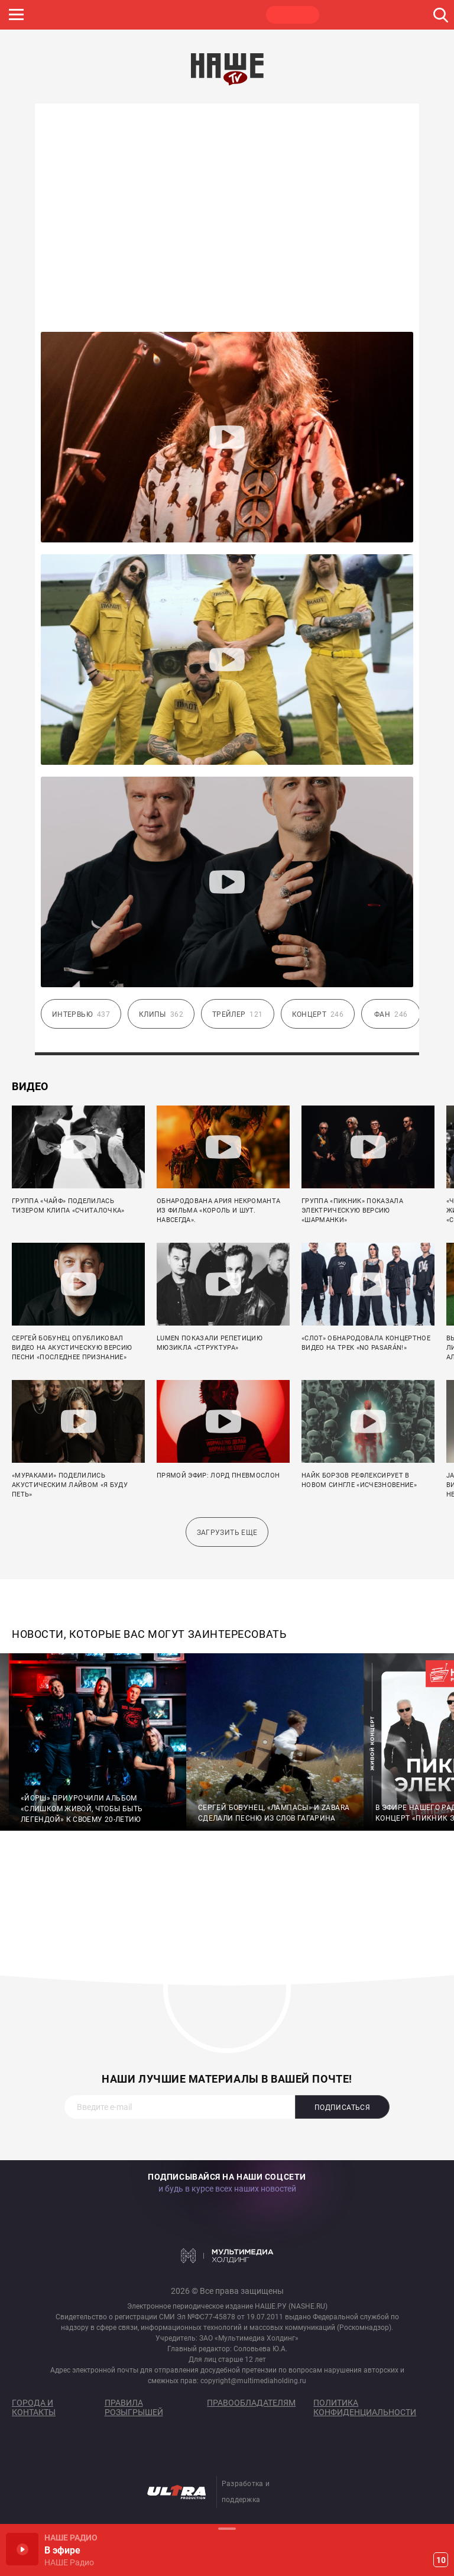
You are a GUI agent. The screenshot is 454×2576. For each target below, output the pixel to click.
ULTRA (236, 15)
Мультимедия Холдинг (227, 2255)
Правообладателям (251, 2402)
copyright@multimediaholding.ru (253, 2381)
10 (441, 2560)
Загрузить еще (227, 1532)
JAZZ (180, 15)
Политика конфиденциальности (364, 2407)
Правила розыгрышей (134, 2407)
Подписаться (342, 2107)
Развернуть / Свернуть (227, 2528)
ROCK (124, 15)
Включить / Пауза (22, 2549)
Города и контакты (34, 2407)
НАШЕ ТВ (292, 15)
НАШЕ (68, 15)
